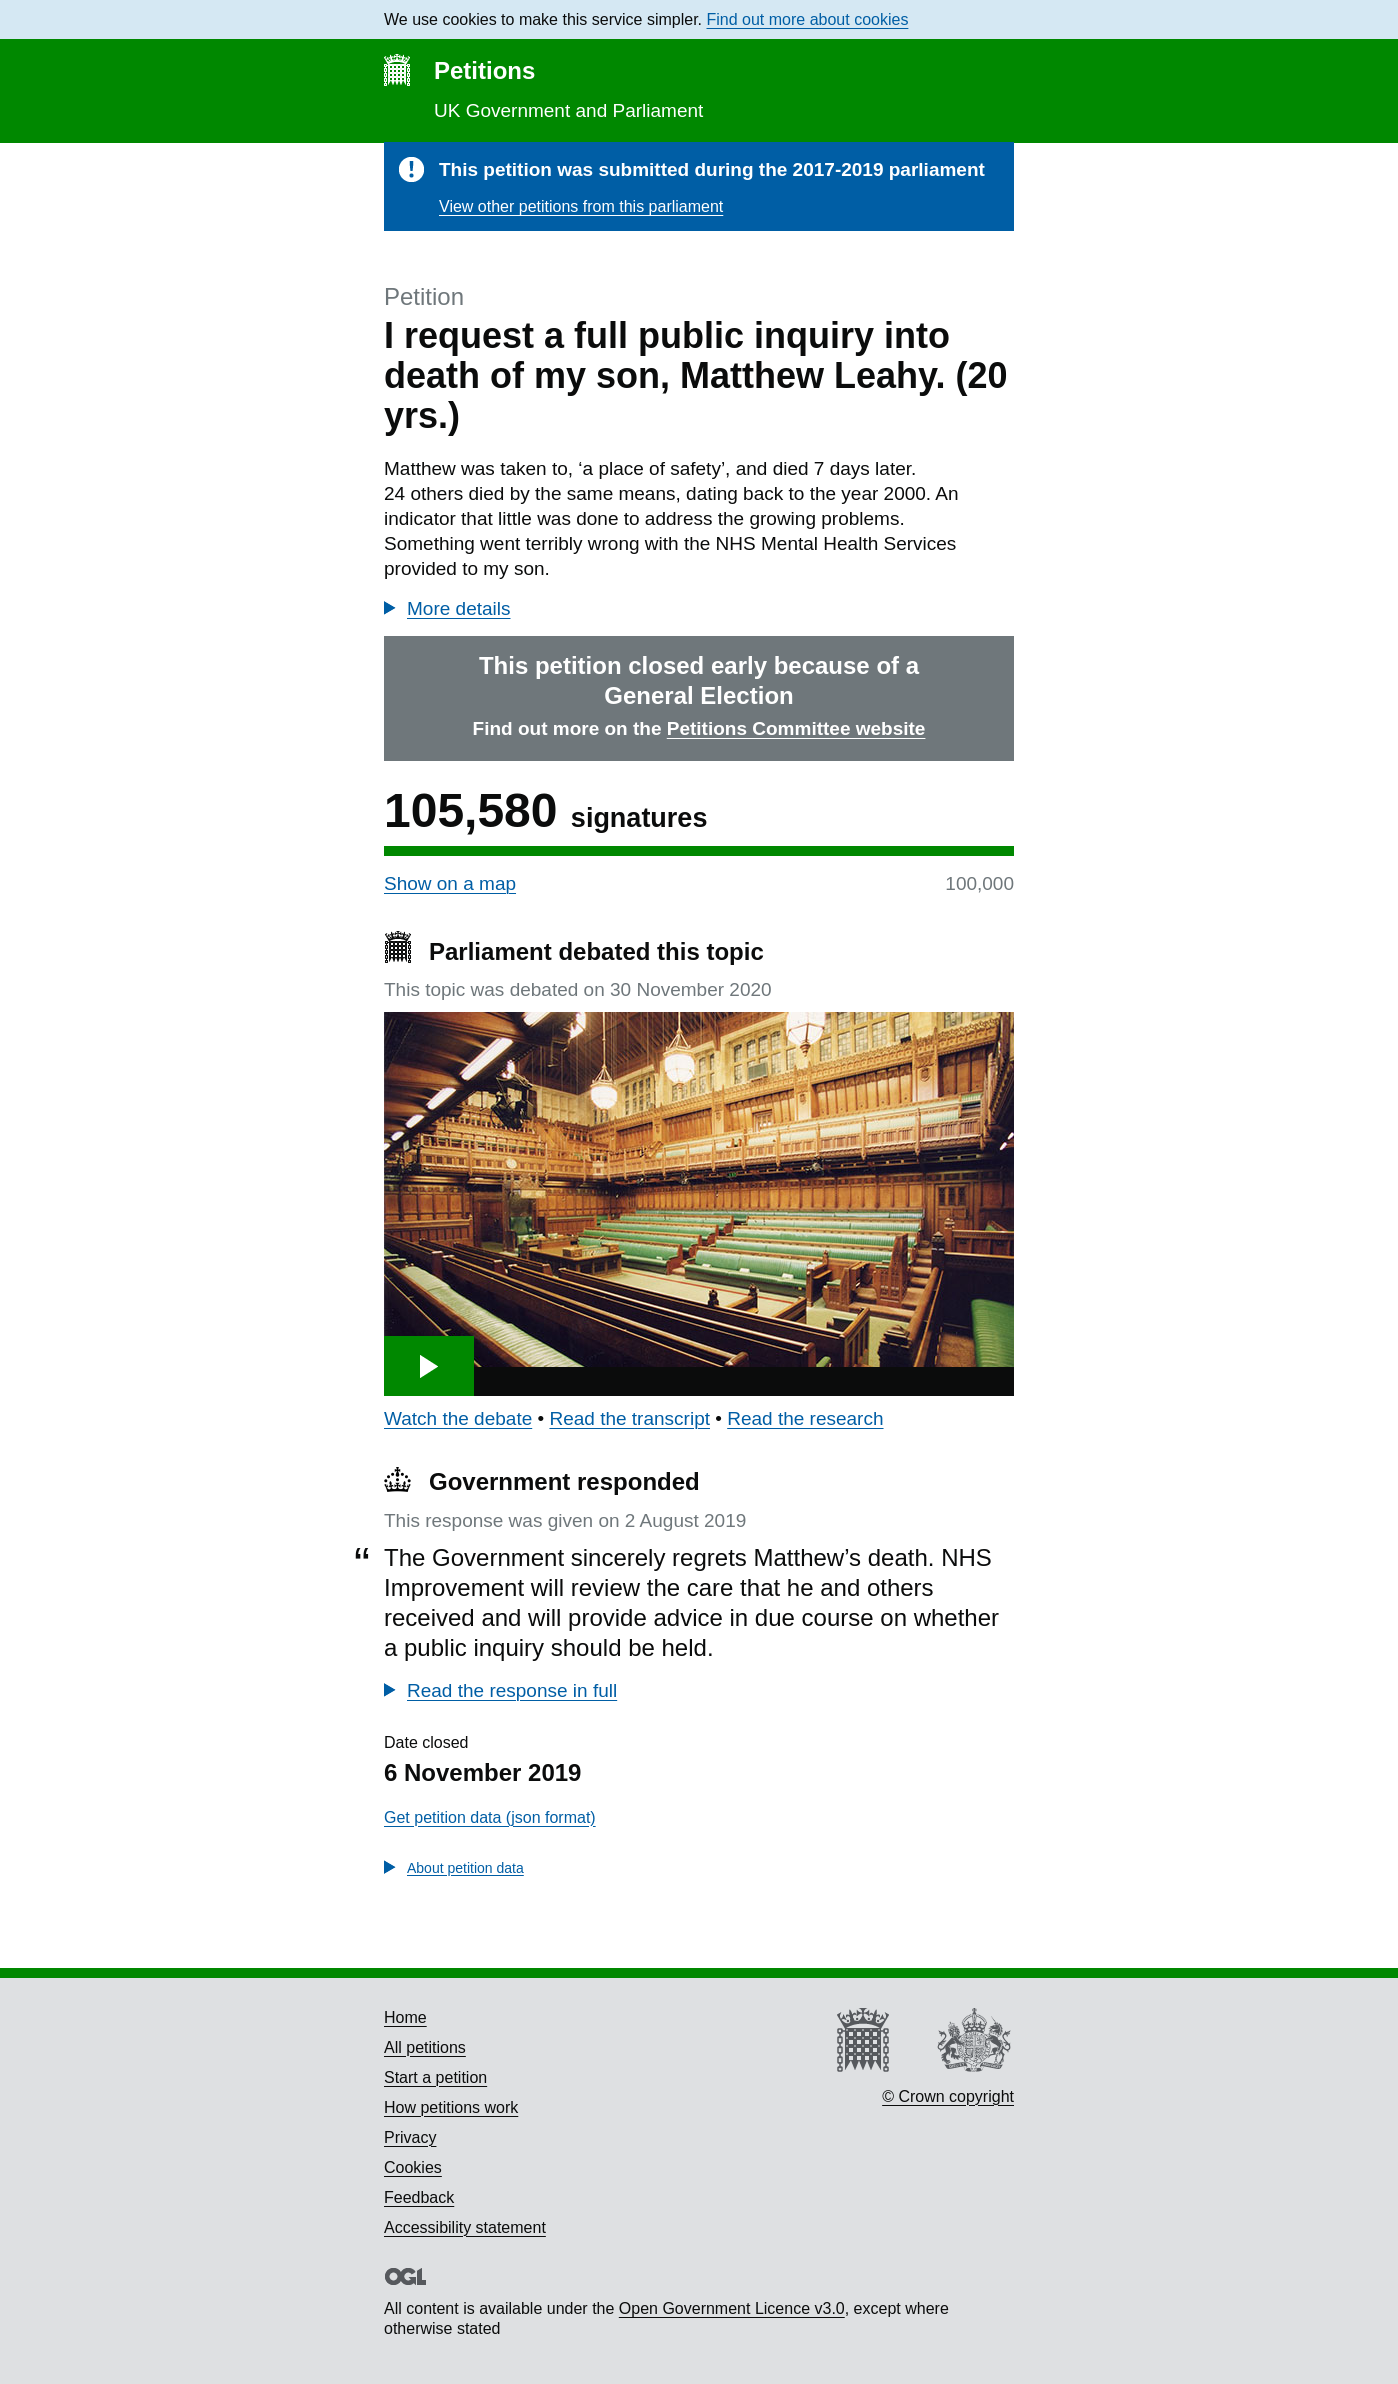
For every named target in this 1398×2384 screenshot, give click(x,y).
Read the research (805, 1418)
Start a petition (435, 2077)
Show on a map (450, 883)
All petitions (425, 2047)
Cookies (413, 2167)
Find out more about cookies (808, 19)
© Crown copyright (948, 2096)
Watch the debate (458, 1418)
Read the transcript (629, 1418)
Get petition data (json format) (490, 1817)
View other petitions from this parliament (581, 206)
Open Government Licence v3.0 (732, 2308)
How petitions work (451, 2107)
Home (405, 2017)
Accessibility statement (465, 2227)
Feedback (419, 2197)
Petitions (484, 70)
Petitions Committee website (796, 728)
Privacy (410, 2137)
